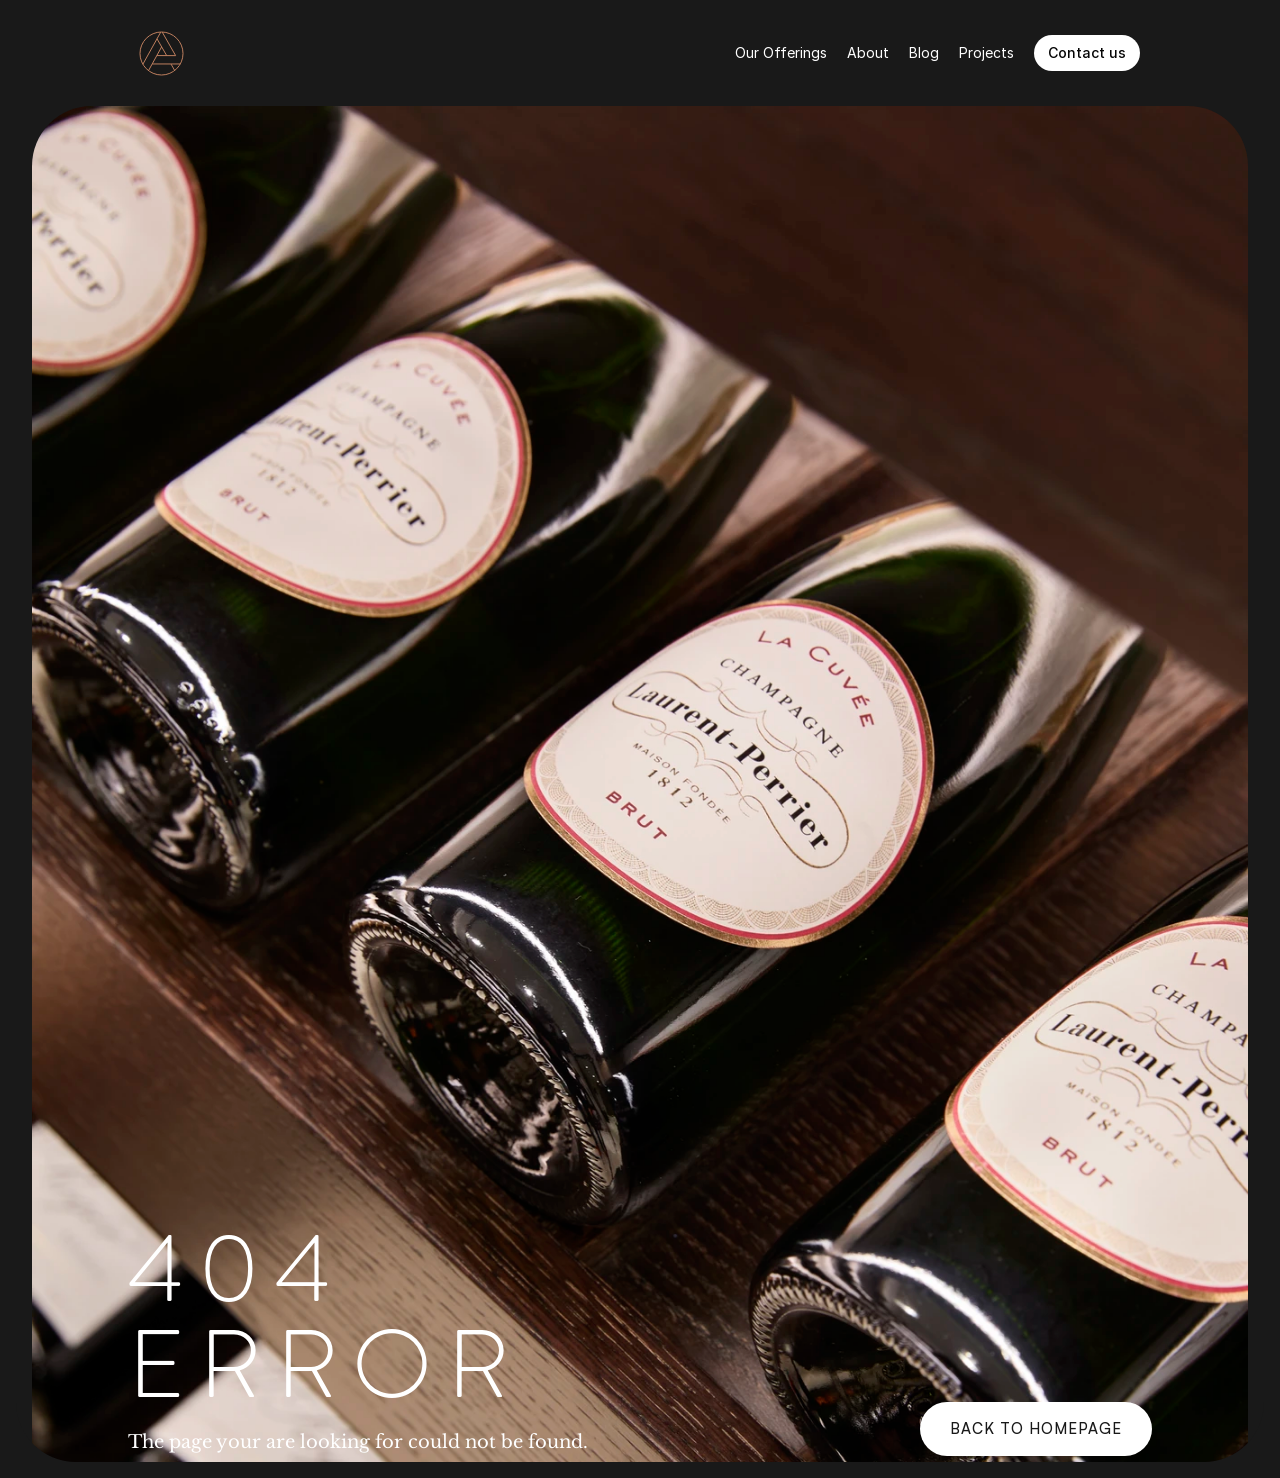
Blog (924, 52)
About (868, 52)
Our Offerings (781, 52)
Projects (986, 52)
